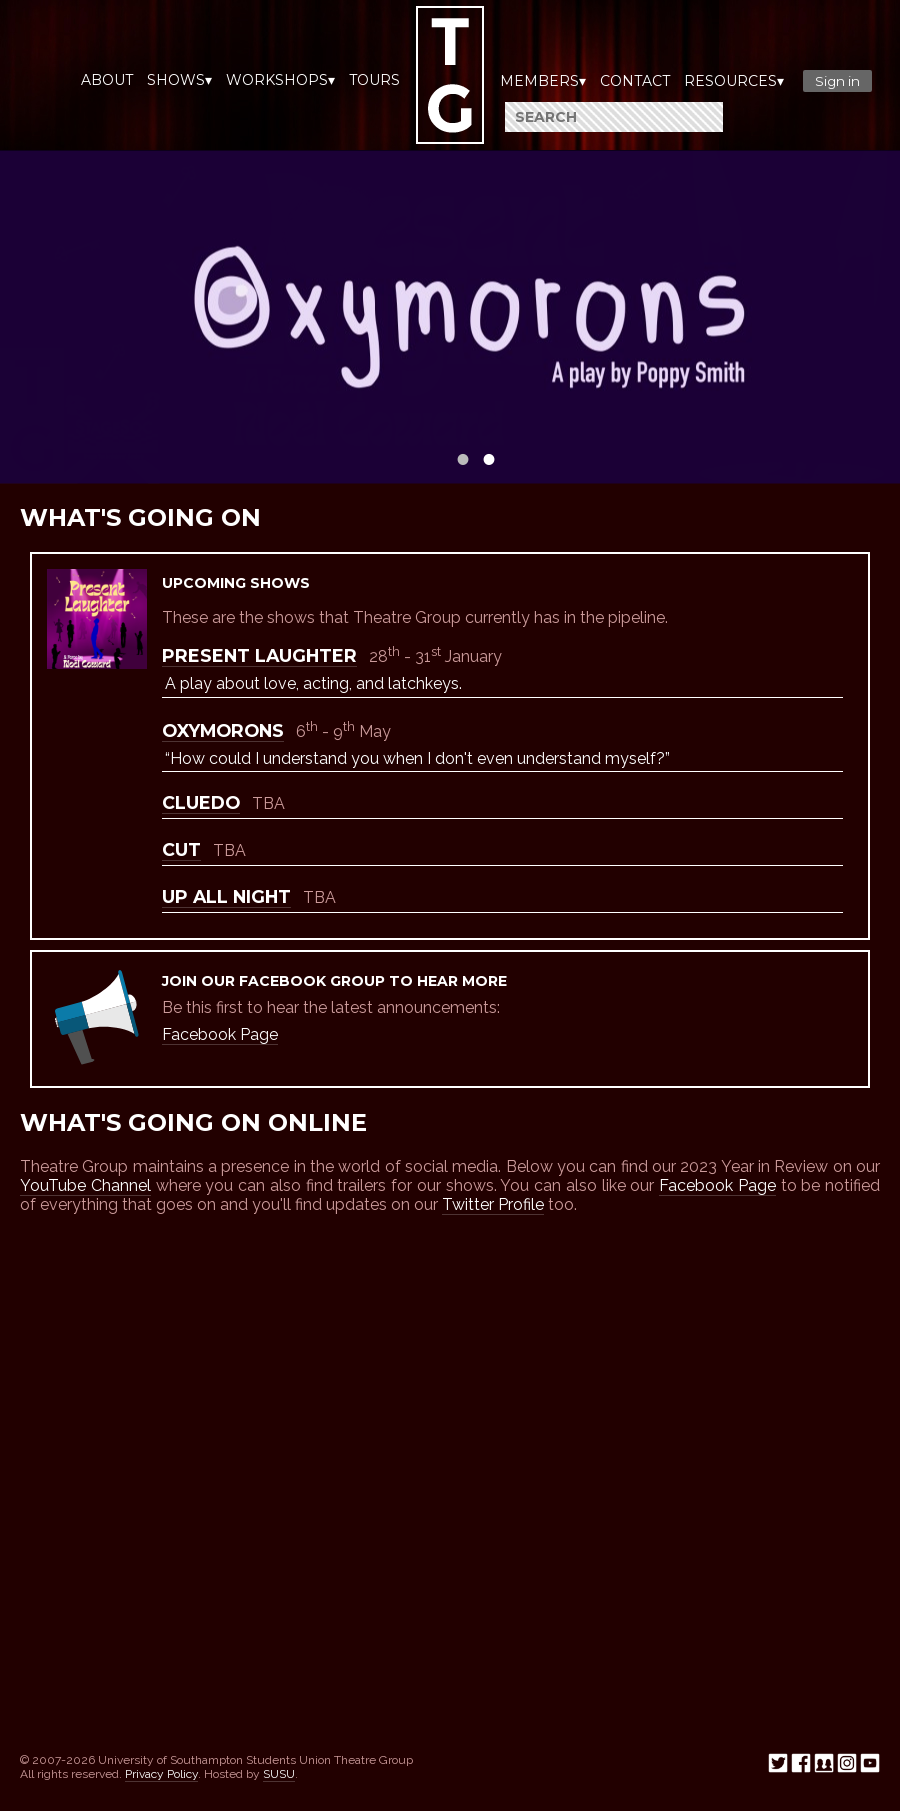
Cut (181, 849)
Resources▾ (734, 81)
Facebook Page (220, 1034)
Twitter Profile (493, 1204)
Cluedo (201, 802)
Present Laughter (259, 655)
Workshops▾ (280, 80)
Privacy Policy (161, 1774)
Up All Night (226, 896)
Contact (635, 81)
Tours (374, 80)
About (107, 80)
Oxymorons (223, 730)
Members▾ (543, 81)
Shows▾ (179, 80)
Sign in (837, 81)
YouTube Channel (85, 1185)
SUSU (279, 1774)
